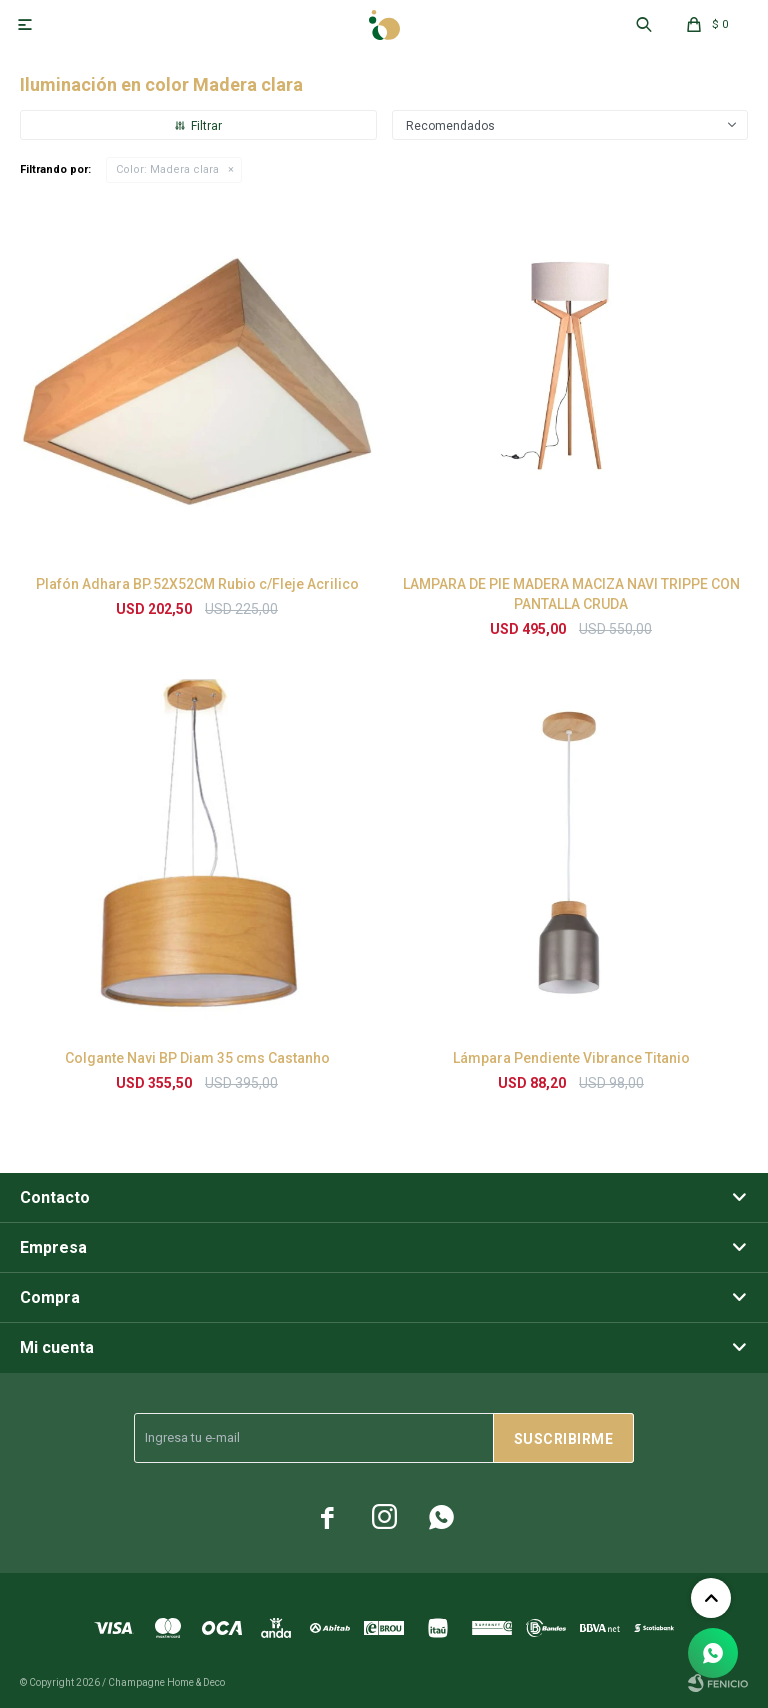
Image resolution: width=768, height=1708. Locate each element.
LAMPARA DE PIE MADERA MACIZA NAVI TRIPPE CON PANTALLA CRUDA (571, 594)
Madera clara (167, 169)
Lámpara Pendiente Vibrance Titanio (571, 1058)
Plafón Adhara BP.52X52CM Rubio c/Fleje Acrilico (197, 584)
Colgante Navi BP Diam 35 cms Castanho (197, 1058)
